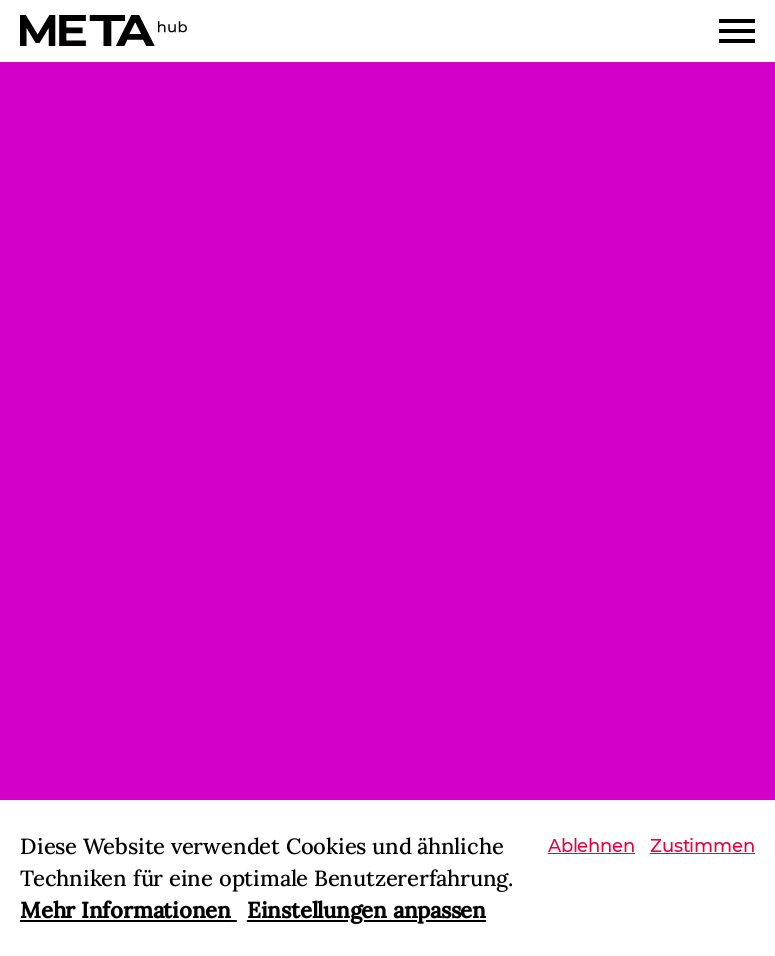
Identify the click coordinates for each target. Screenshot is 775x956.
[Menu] (737, 31)
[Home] (103, 30)
